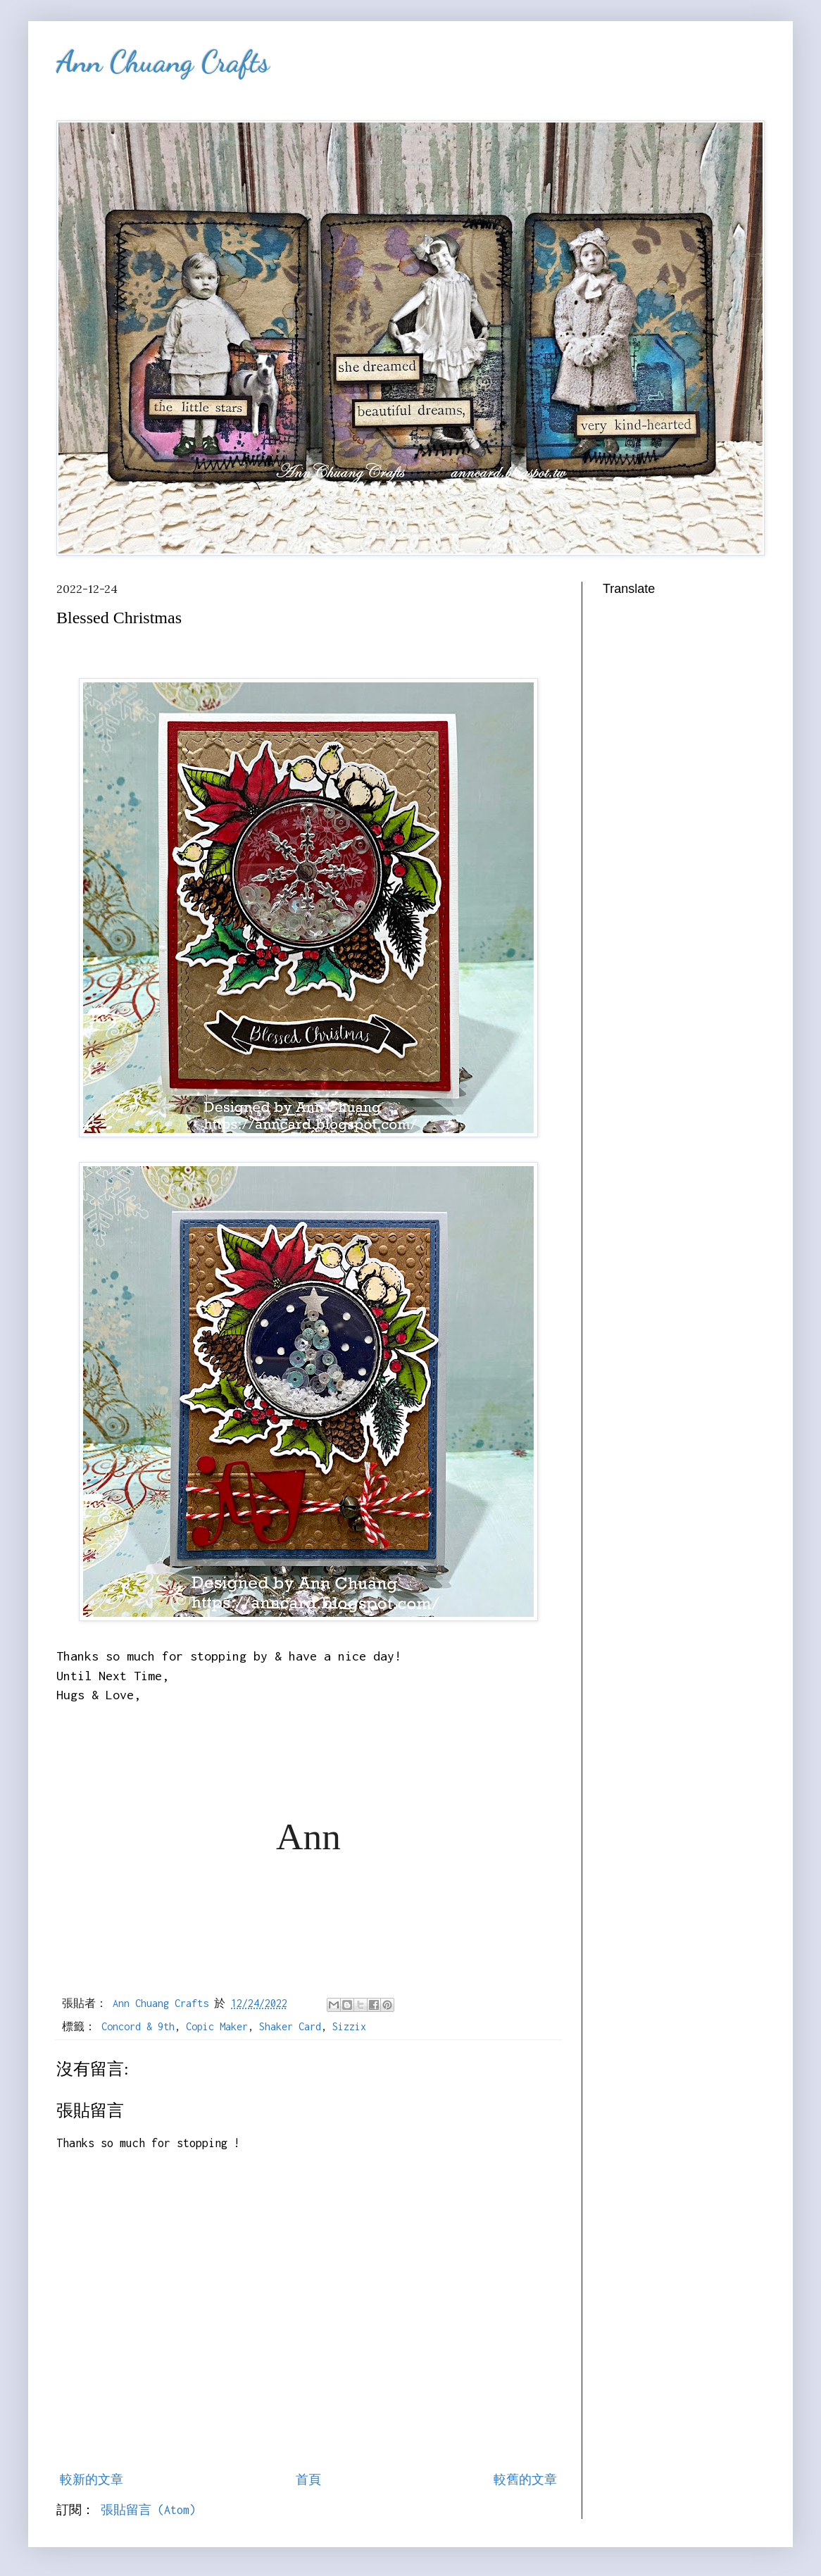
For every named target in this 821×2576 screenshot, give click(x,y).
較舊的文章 (525, 2479)
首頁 (308, 2479)
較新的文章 (91, 2479)
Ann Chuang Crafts (163, 62)
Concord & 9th (138, 2026)
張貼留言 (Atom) (148, 2509)
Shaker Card (290, 2026)
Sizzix (349, 2026)
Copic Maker (217, 2026)
